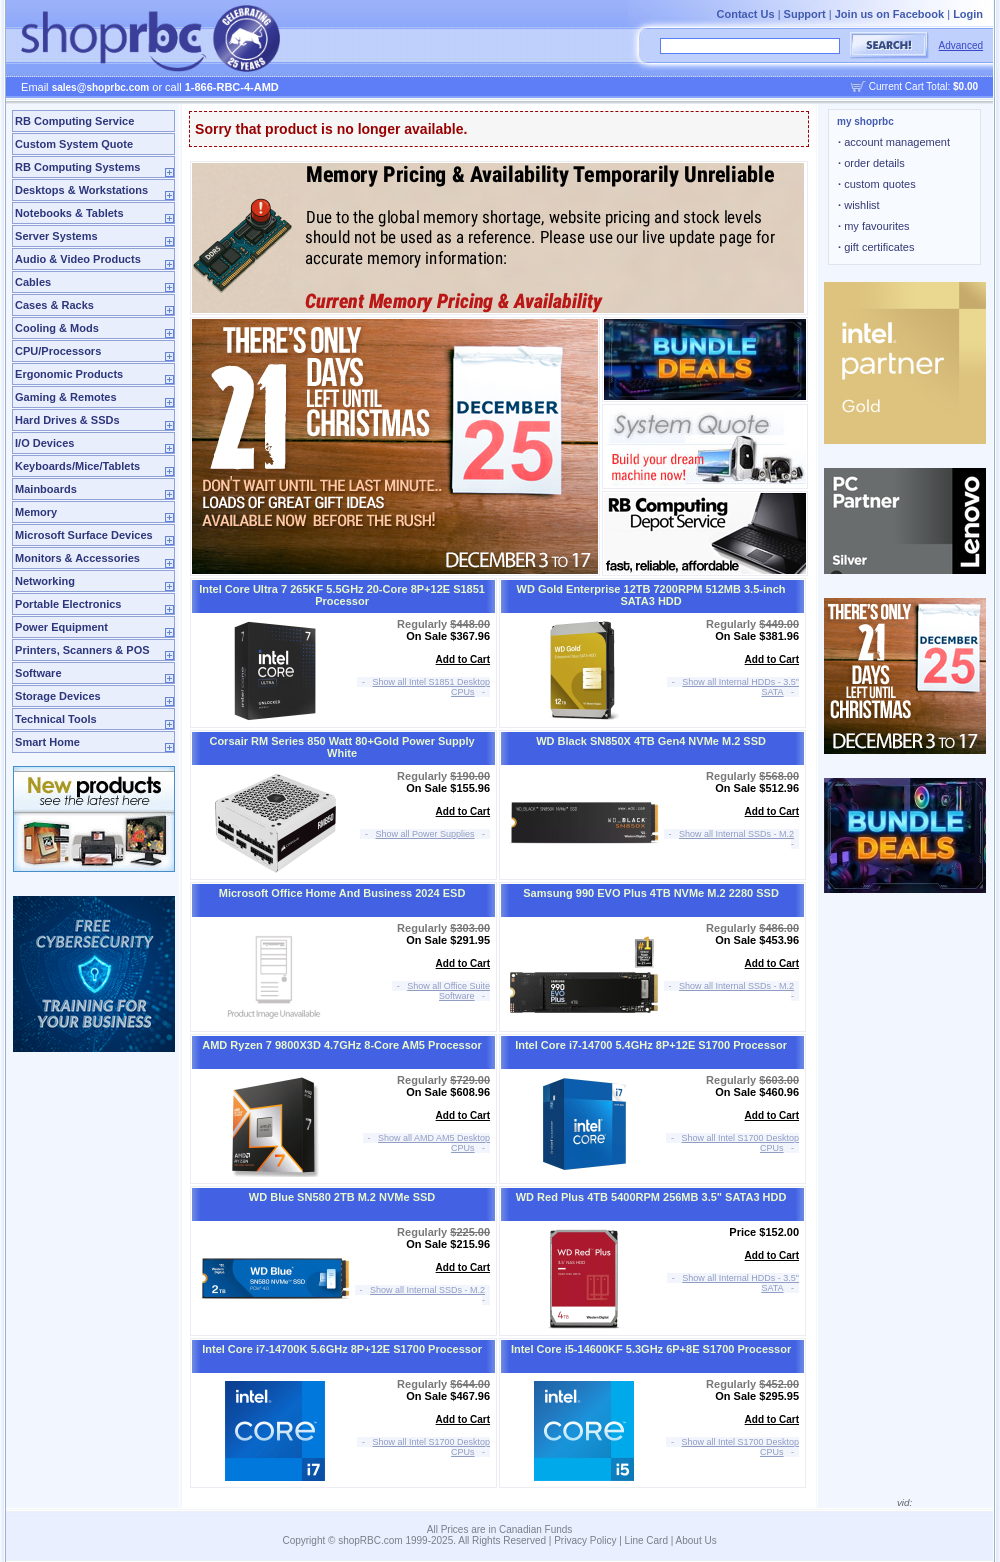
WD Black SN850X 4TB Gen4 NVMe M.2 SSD (651, 741)
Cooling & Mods (57, 328)
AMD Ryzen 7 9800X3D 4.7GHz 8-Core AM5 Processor (342, 1045)
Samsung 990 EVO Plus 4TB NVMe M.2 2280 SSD (651, 893)
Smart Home (47, 742)
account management (894, 142)
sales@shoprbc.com (101, 87)
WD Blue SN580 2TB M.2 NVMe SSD (342, 1197)
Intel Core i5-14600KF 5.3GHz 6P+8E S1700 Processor (651, 1349)
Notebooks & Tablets (69, 213)
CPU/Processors (58, 351)
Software (38, 673)
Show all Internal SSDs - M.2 (736, 834)
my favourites (874, 226)
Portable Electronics (68, 604)
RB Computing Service (74, 121)
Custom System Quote (74, 144)
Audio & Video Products (78, 259)
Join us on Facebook (889, 14)
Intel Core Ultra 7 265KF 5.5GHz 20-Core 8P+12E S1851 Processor (342, 595)
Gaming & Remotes (65, 397)
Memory (36, 512)
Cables (33, 282)
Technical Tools (56, 719)
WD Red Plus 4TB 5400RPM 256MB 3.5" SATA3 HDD (651, 1197)
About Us (696, 1540)
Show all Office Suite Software (448, 991)
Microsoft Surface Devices (84, 535)
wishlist (859, 205)
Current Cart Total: (923, 86)
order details (871, 163)
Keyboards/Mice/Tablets (77, 466)
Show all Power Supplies (425, 834)
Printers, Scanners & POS (82, 650)
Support (805, 14)
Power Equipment (61, 627)
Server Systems (56, 236)
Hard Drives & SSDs (67, 420)
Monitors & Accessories (77, 558)
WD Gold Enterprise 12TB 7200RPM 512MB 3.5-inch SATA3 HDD (651, 595)
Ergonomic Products (69, 374)
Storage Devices (58, 696)
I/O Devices (44, 443)
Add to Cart (463, 659)
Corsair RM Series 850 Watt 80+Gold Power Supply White (341, 747)
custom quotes (877, 184)
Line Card (646, 1540)
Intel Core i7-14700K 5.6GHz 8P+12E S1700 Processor (342, 1349)
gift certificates (876, 247)
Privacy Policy (585, 1540)
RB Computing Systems (77, 167)
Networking (45, 581)
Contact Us (746, 14)
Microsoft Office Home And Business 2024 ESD (342, 893)
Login (968, 14)
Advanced (961, 45)
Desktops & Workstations (81, 190)
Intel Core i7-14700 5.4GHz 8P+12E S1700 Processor (651, 1045)
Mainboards (46, 489)
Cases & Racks (54, 305)
